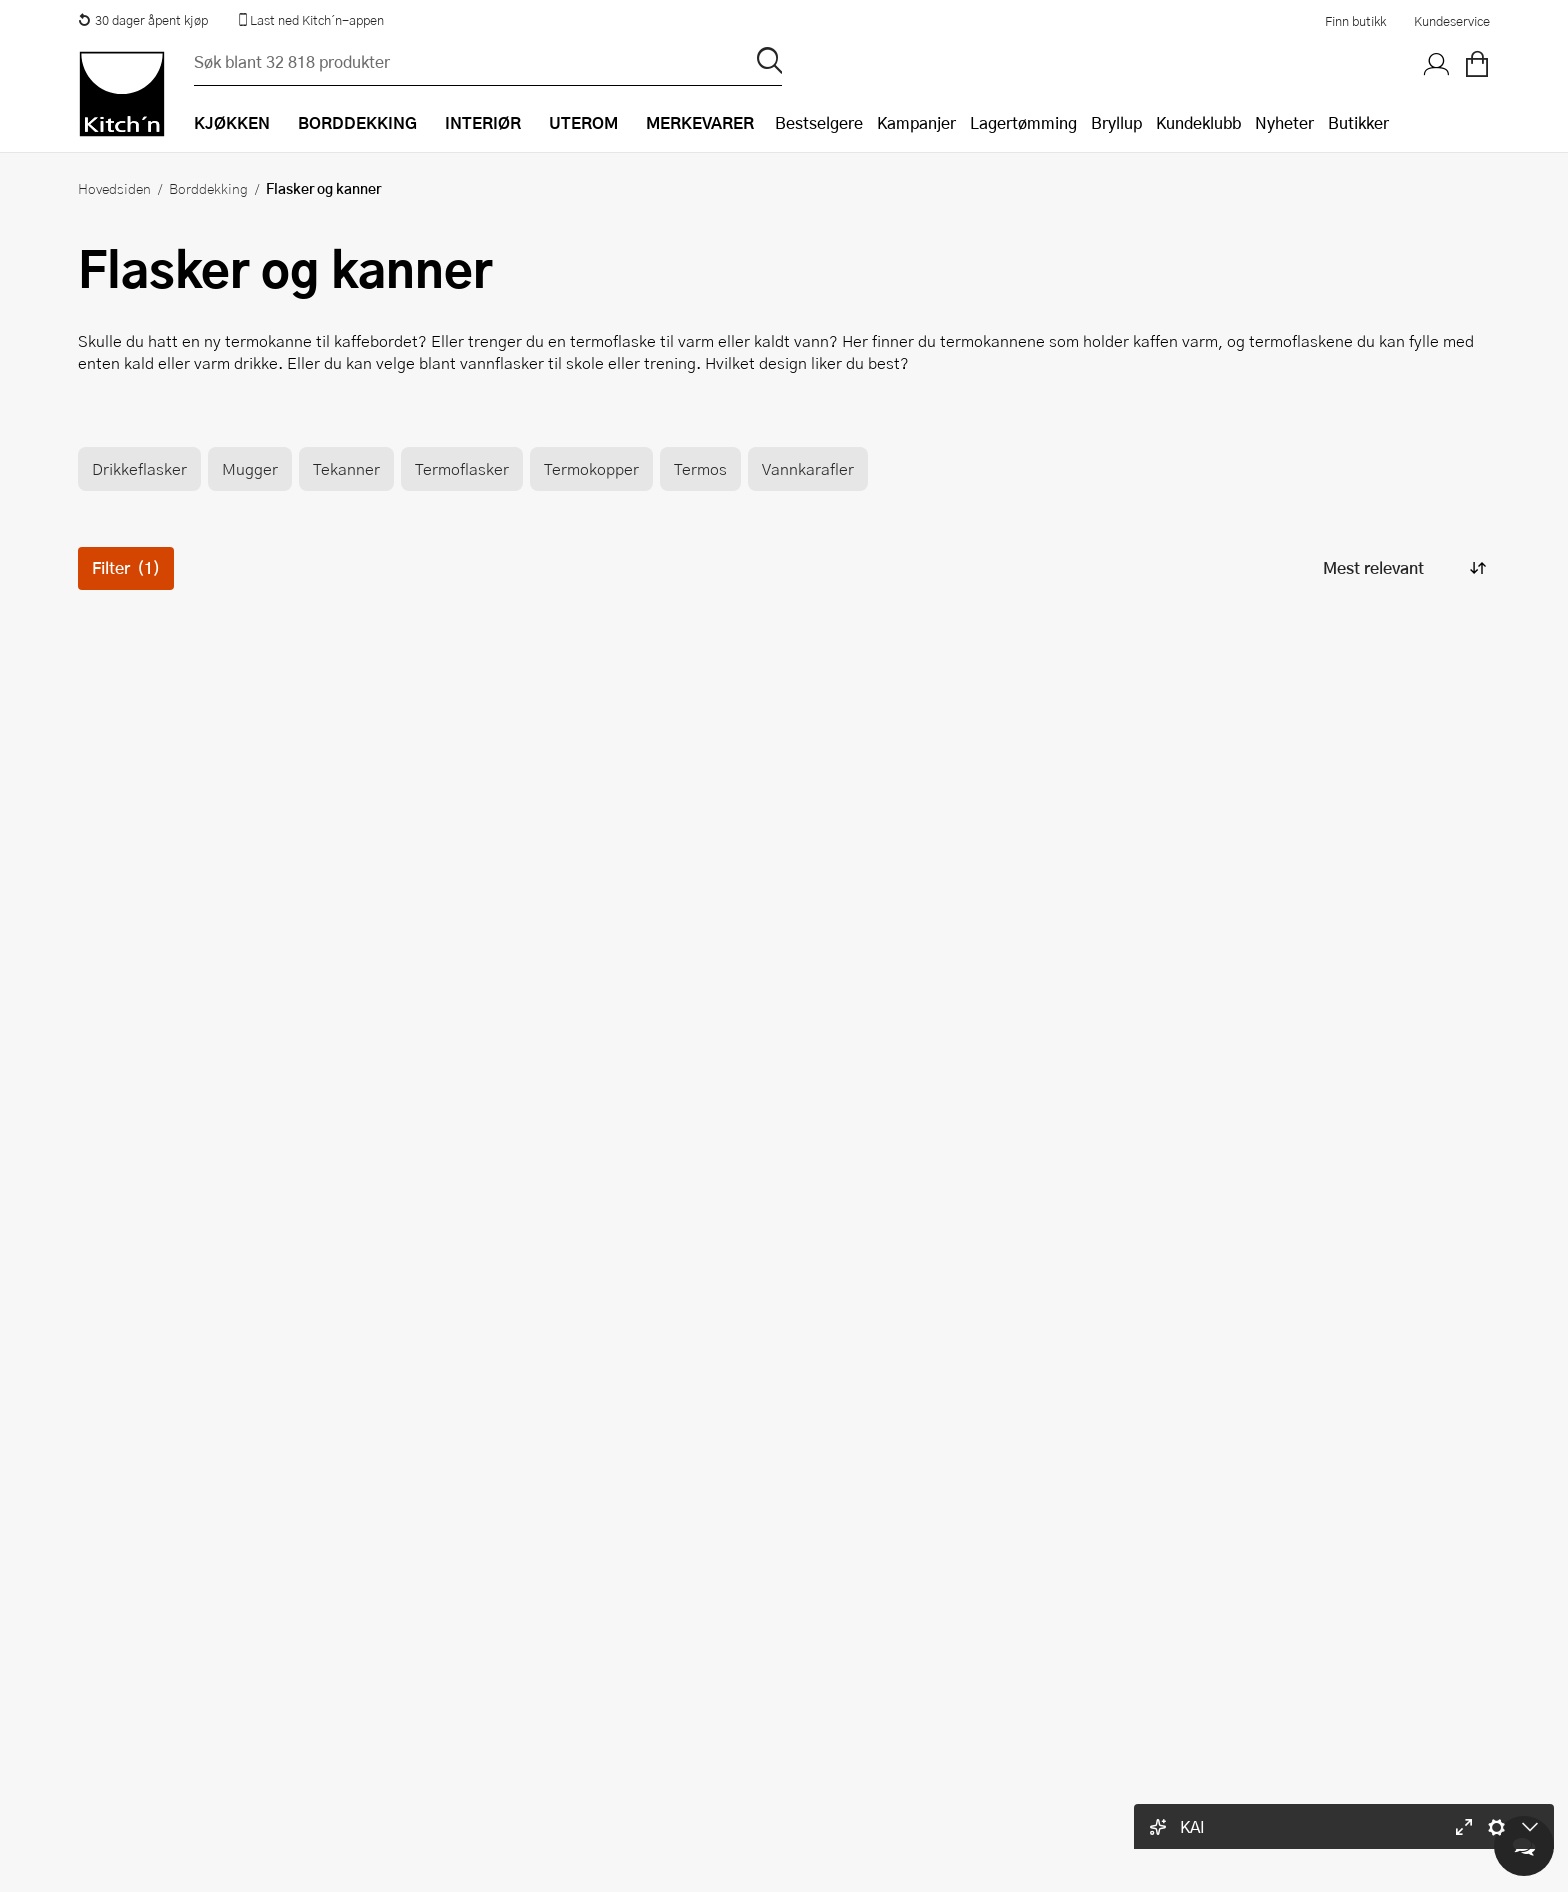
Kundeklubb (1198, 122)
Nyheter (1284, 122)
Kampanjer (916, 122)
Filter (126, 567)
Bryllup (1116, 122)
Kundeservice (1452, 21)
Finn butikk (1355, 21)
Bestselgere (819, 122)
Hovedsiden (114, 188)
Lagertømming (1023, 122)
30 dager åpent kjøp (143, 20)
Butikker (1358, 122)
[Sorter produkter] (1403, 568)
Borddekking (208, 188)
